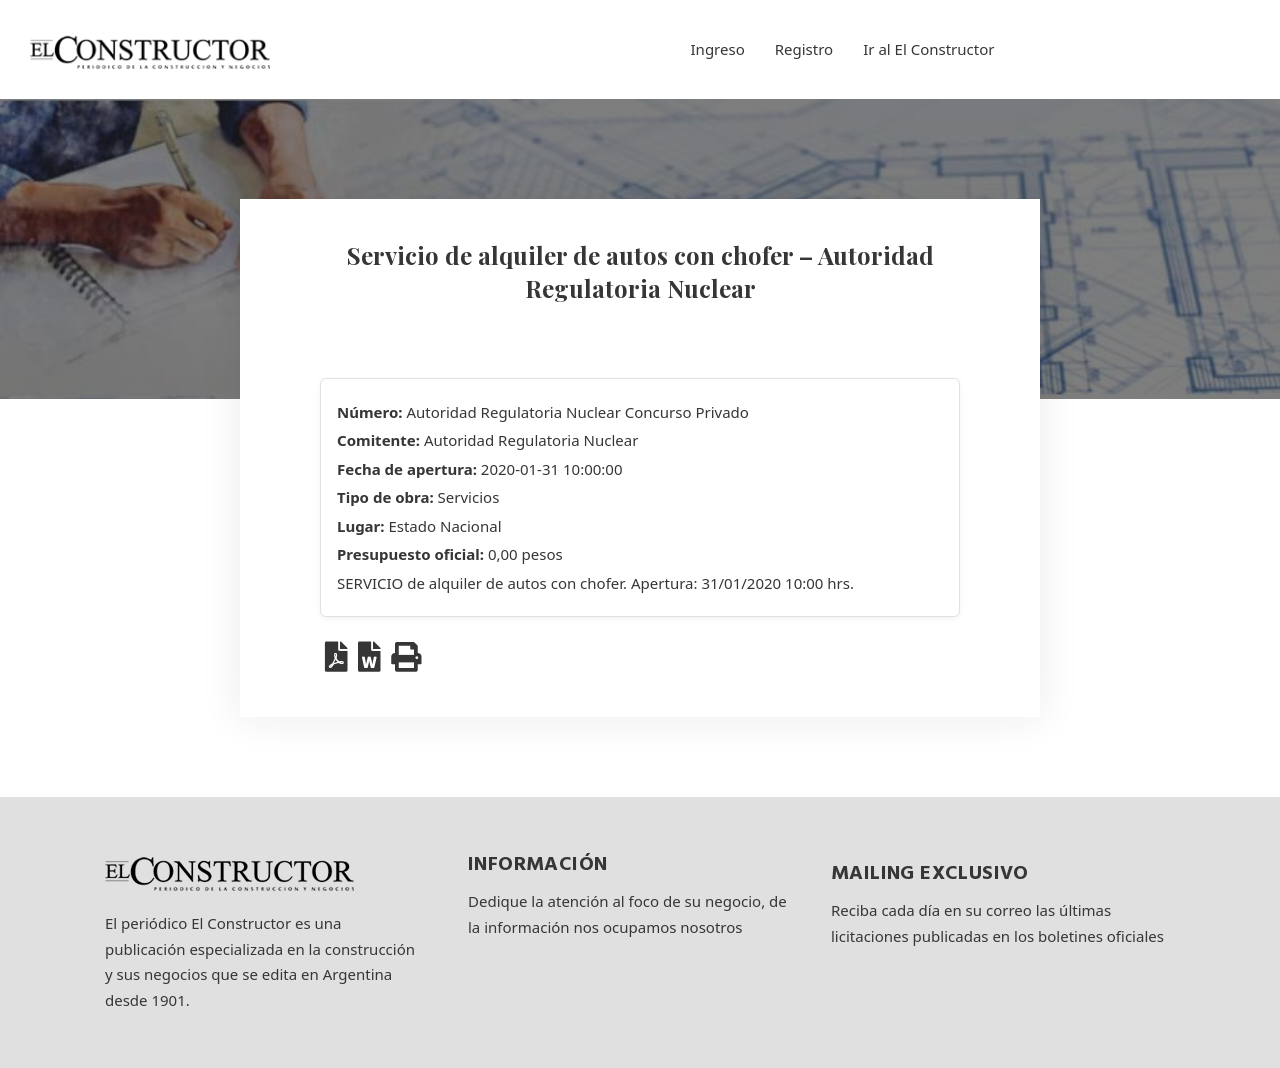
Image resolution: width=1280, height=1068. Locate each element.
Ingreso (718, 49)
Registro (804, 49)
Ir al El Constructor (928, 49)
